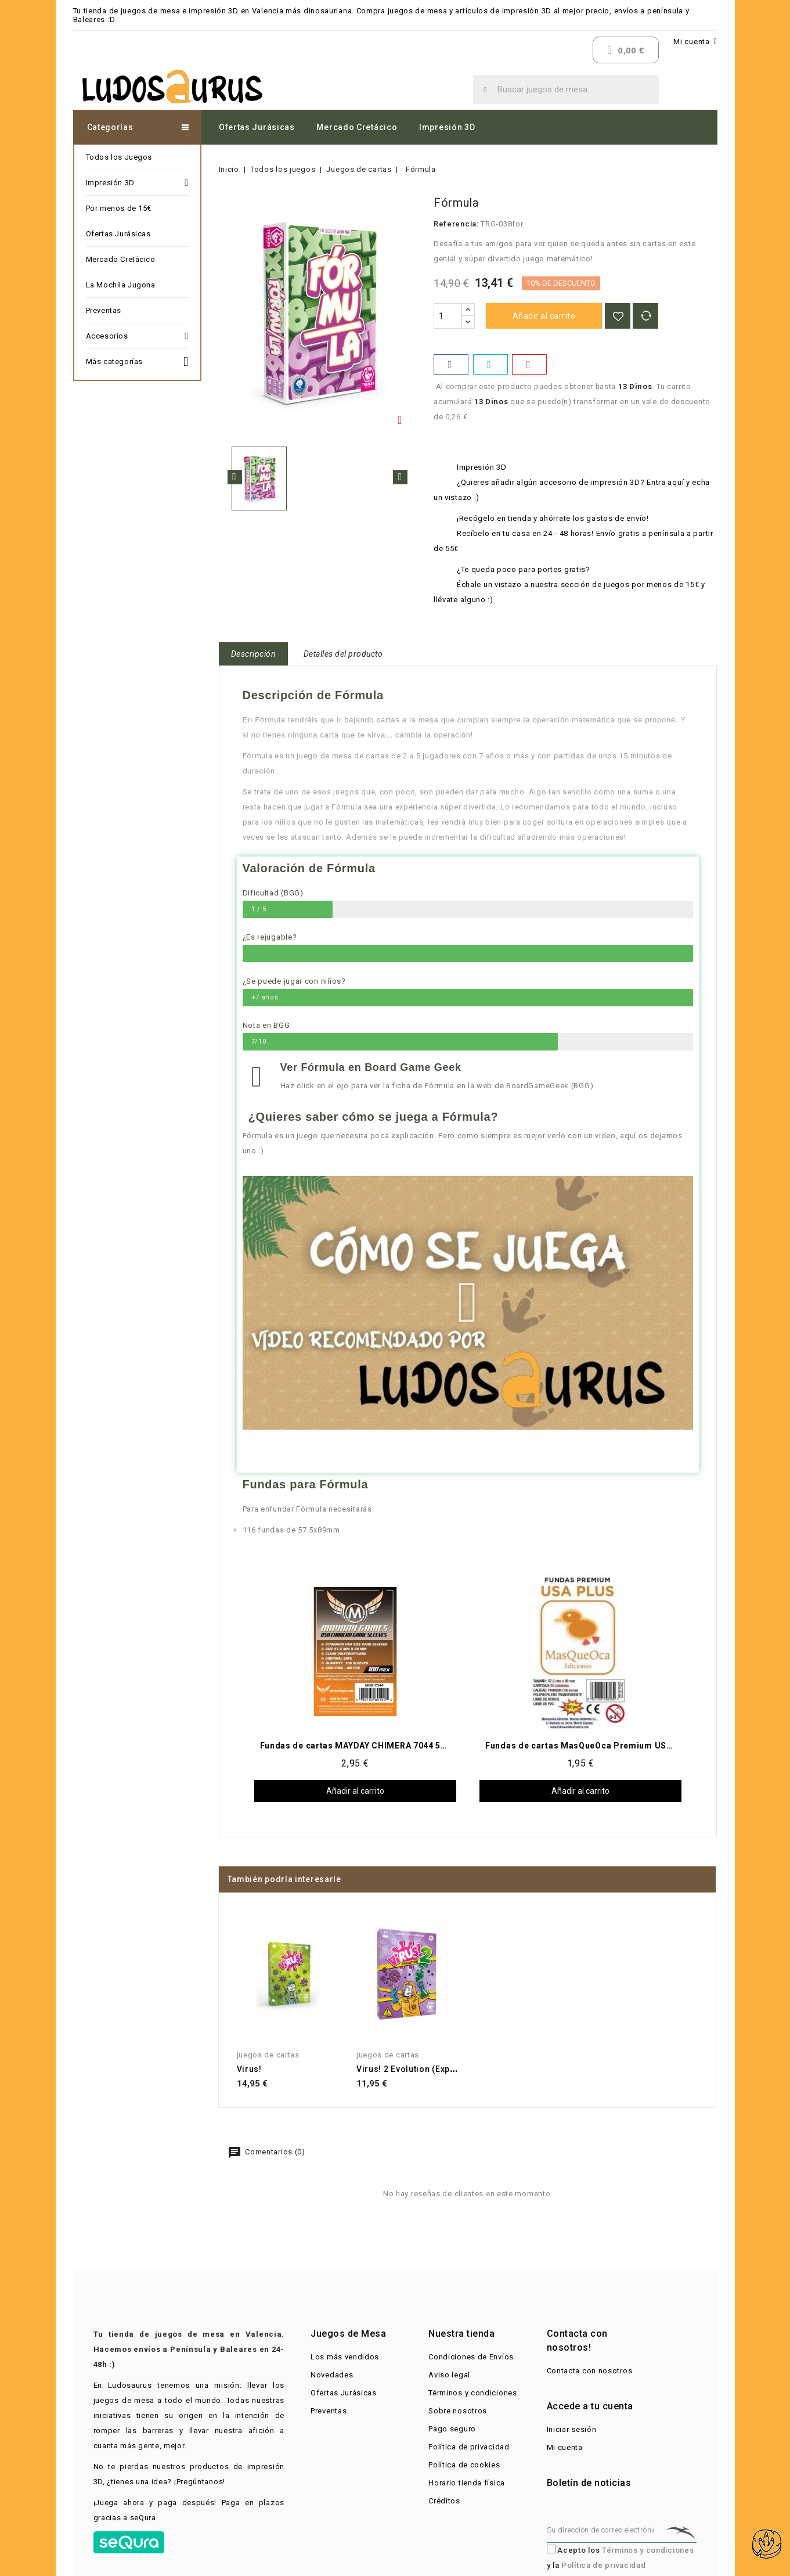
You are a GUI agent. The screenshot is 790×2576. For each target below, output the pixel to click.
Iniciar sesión (572, 2429)
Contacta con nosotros (590, 2370)
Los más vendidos (345, 2356)
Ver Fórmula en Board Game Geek (370, 1067)
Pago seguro (452, 2428)
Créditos (444, 2500)
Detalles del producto (343, 654)
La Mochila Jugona (121, 284)
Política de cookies (464, 2464)
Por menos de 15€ (119, 208)
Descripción (253, 654)
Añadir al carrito (544, 316)
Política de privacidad (468, 2446)
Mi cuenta (565, 2447)
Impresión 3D (447, 127)
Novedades (332, 2374)
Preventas (103, 310)
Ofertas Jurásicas (257, 127)
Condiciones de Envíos (471, 2356)
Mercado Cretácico (356, 127)
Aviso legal (449, 2374)
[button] (467, 1302)
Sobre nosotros (457, 2410)
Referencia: (456, 224)
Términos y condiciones (472, 2392)
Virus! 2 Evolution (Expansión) (419, 2069)
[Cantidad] (447, 316)
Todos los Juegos (119, 157)
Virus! (249, 2069)
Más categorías (137, 360)
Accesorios (137, 336)
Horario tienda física (466, 2482)
